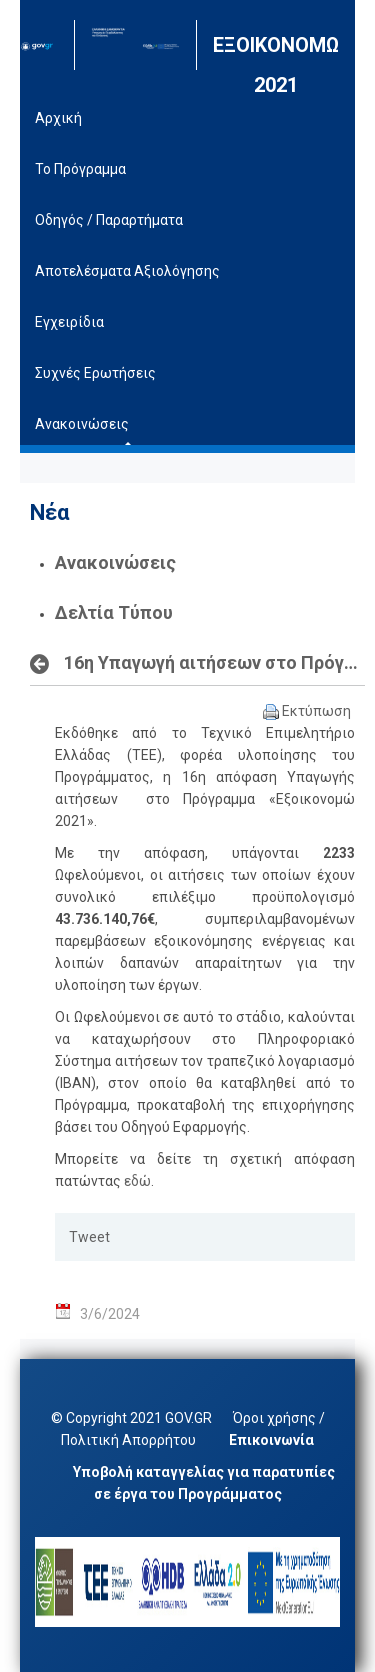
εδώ (137, 1181)
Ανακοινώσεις (115, 562)
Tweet (89, 1237)
